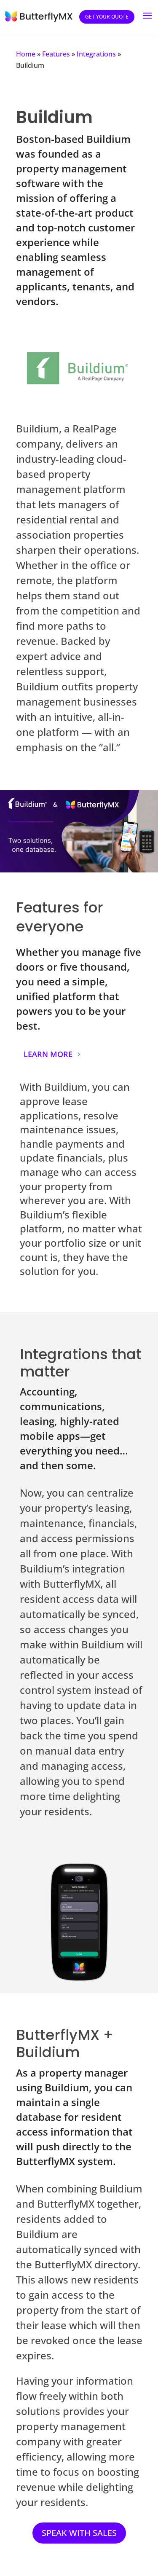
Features (56, 54)
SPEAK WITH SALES (79, 2532)
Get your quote (107, 16)
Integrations (96, 54)
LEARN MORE (48, 1054)
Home (25, 54)
